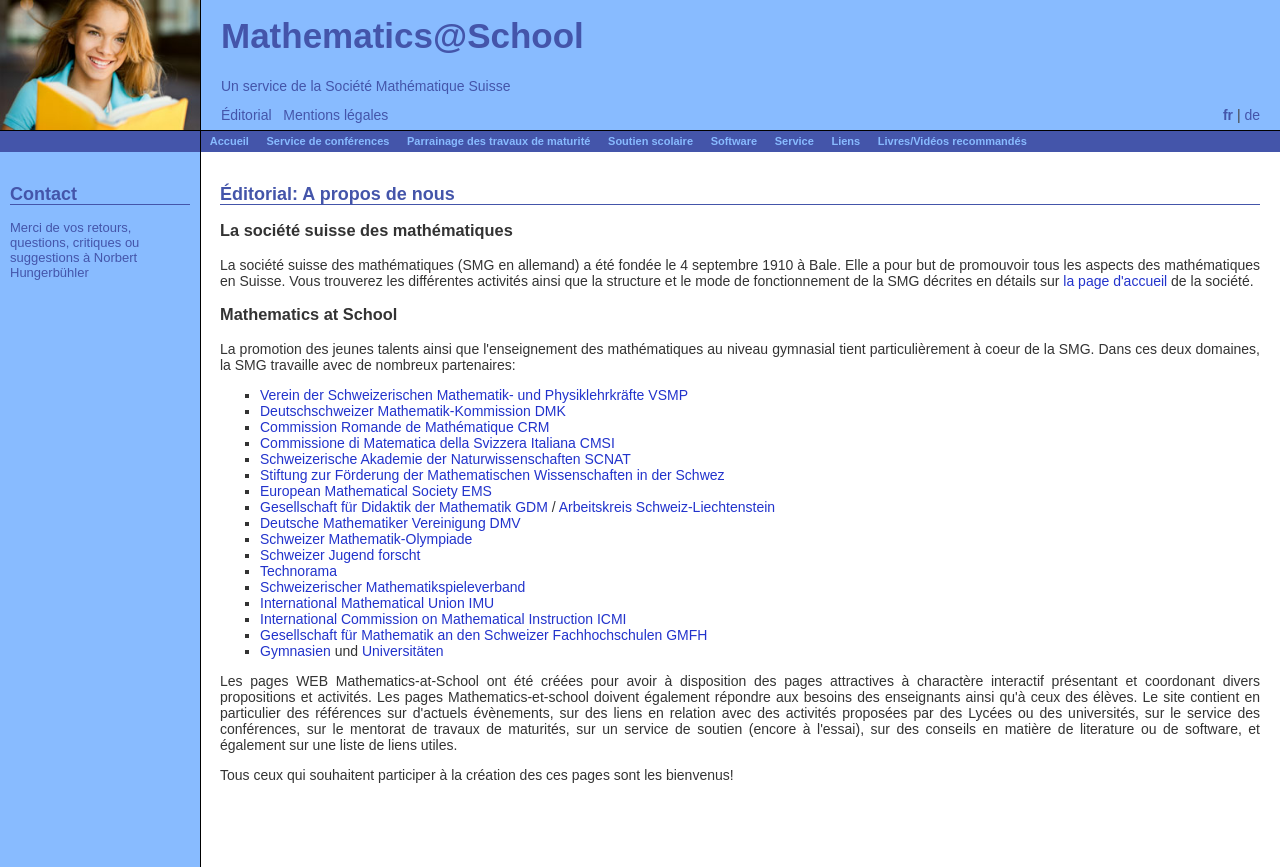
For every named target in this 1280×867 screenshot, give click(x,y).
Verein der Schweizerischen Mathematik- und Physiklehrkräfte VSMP (474, 395)
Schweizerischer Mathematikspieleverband (392, 587)
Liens (845, 141)
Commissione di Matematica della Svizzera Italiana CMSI (437, 443)
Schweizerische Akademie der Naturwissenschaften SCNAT (445, 459)
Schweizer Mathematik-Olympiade (366, 539)
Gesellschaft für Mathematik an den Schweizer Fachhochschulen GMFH (483, 635)
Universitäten (403, 651)
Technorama (298, 571)
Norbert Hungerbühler (73, 265)
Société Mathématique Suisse (417, 86)
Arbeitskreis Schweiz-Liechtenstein (667, 507)
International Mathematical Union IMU (377, 603)
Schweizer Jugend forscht (340, 555)
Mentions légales (335, 115)
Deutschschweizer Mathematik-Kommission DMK (413, 411)
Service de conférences (328, 141)
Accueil (229, 141)
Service (794, 141)
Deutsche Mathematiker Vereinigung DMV (390, 523)
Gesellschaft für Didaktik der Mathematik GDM (404, 507)
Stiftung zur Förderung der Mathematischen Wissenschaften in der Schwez (492, 475)
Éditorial (246, 115)
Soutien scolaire (650, 141)
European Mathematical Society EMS (376, 491)
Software (734, 141)
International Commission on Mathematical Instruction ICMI (443, 619)
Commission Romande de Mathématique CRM (404, 427)
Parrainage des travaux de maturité (498, 141)
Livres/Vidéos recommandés (952, 141)
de (1252, 115)
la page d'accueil (1115, 281)
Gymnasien (295, 651)
